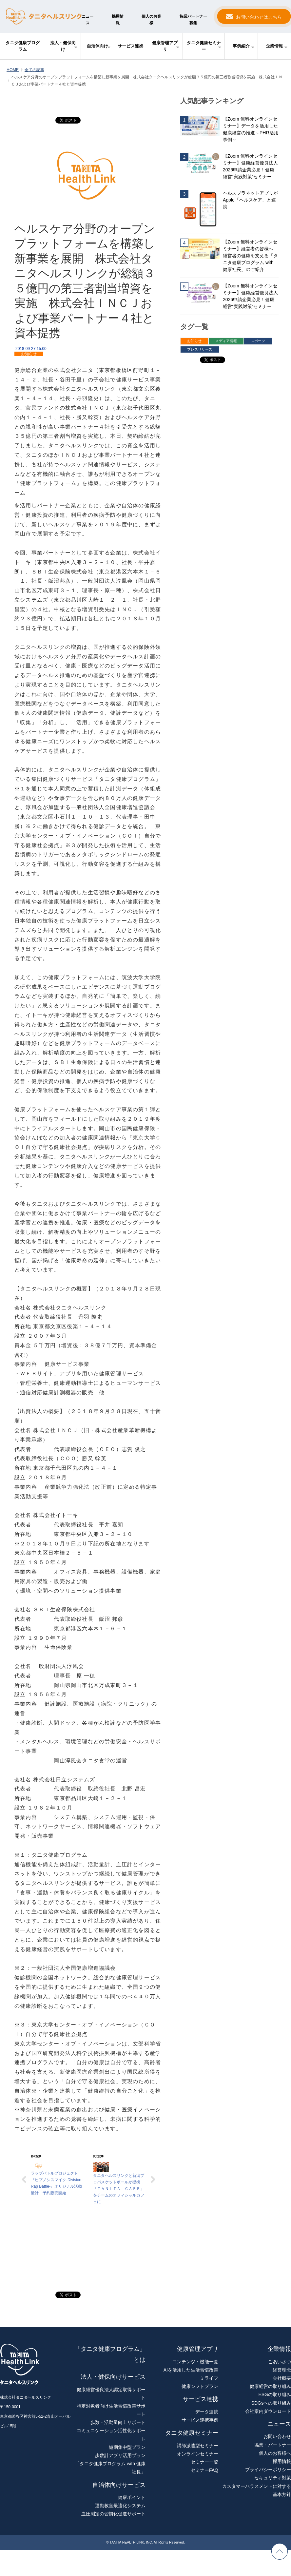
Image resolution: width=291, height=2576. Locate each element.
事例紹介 (241, 46)
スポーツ (258, 341)
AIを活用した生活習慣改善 (191, 2370)
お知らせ (29, 354)
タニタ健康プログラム (23, 46)
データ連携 (206, 2411)
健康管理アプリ (165, 46)
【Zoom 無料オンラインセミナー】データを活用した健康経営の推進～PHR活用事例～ (251, 129)
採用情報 (118, 19)
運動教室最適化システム (120, 2505)
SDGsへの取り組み (271, 2403)
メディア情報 (226, 341)
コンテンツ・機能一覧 (195, 2361)
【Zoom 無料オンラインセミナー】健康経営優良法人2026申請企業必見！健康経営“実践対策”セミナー (250, 166)
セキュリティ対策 (272, 2477)
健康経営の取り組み (270, 2386)
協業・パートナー (272, 2445)
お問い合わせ (277, 2436)
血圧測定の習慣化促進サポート (113, 2513)
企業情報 (274, 46)
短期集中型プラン (127, 2447)
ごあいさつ (279, 2361)
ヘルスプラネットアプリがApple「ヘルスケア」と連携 (250, 199)
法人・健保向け (63, 46)
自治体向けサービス (119, 2485)
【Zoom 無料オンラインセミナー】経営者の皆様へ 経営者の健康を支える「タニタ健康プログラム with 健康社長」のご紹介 (250, 255)
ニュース (87, 19)
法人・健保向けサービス (113, 2376)
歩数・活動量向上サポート (118, 2422)
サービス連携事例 (200, 2420)
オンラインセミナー (197, 2453)
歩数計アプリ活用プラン (120, 2455)
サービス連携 (130, 46)
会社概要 (282, 2378)
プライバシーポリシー (268, 2469)
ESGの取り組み (274, 2394)
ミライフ (209, 2378)
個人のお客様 (151, 19)
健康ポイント (132, 2497)
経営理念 (282, 2370)
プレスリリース (199, 349)
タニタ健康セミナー (204, 46)
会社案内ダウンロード (268, 2411)
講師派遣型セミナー (197, 2445)
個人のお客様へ (275, 2453)
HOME (13, 70)
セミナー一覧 (204, 2462)
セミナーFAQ (204, 2470)
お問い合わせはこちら (259, 17)
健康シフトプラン (200, 2386)
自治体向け (97, 46)
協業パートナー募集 (193, 19)
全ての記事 (34, 70)
